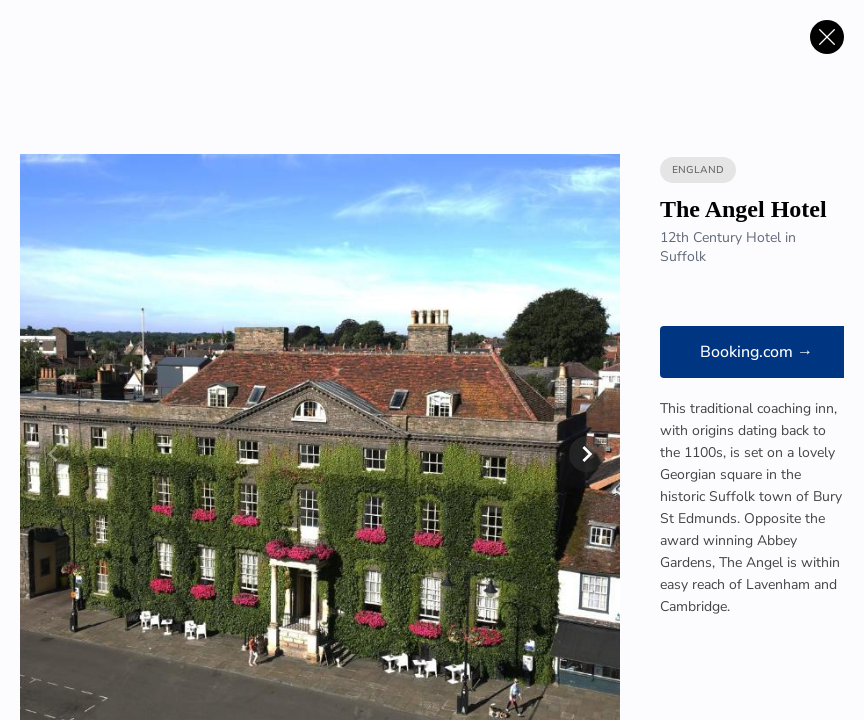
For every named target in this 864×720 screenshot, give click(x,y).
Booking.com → (756, 352)
